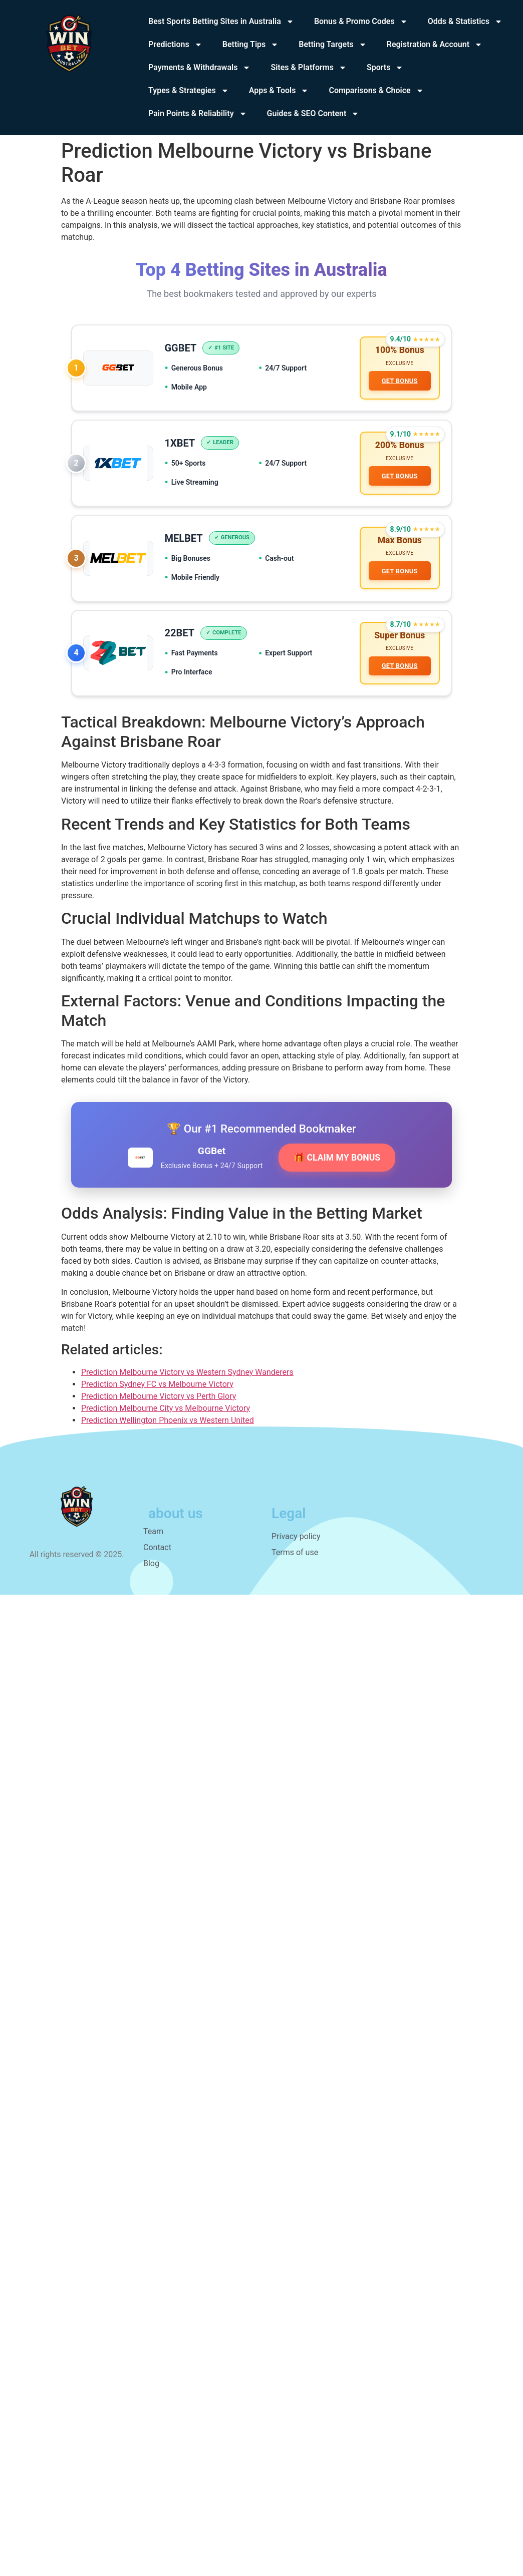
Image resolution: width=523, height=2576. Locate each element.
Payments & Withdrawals (199, 68)
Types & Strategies (188, 91)
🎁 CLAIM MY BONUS (337, 1165)
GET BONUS (399, 382)
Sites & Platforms (309, 68)
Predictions (175, 45)
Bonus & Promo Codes (361, 22)
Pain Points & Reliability (197, 114)
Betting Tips (250, 45)
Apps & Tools (279, 91)
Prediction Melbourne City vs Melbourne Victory (165, 1415)
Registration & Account (434, 45)
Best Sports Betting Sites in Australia (221, 22)
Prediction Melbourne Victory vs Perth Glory (158, 1403)
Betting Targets (333, 45)
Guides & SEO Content (313, 114)
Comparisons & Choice (376, 91)
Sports (385, 68)
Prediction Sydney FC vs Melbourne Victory (157, 1391)
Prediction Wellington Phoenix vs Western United (167, 1427)
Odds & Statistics (465, 22)
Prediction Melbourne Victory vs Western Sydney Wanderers (187, 1379)
